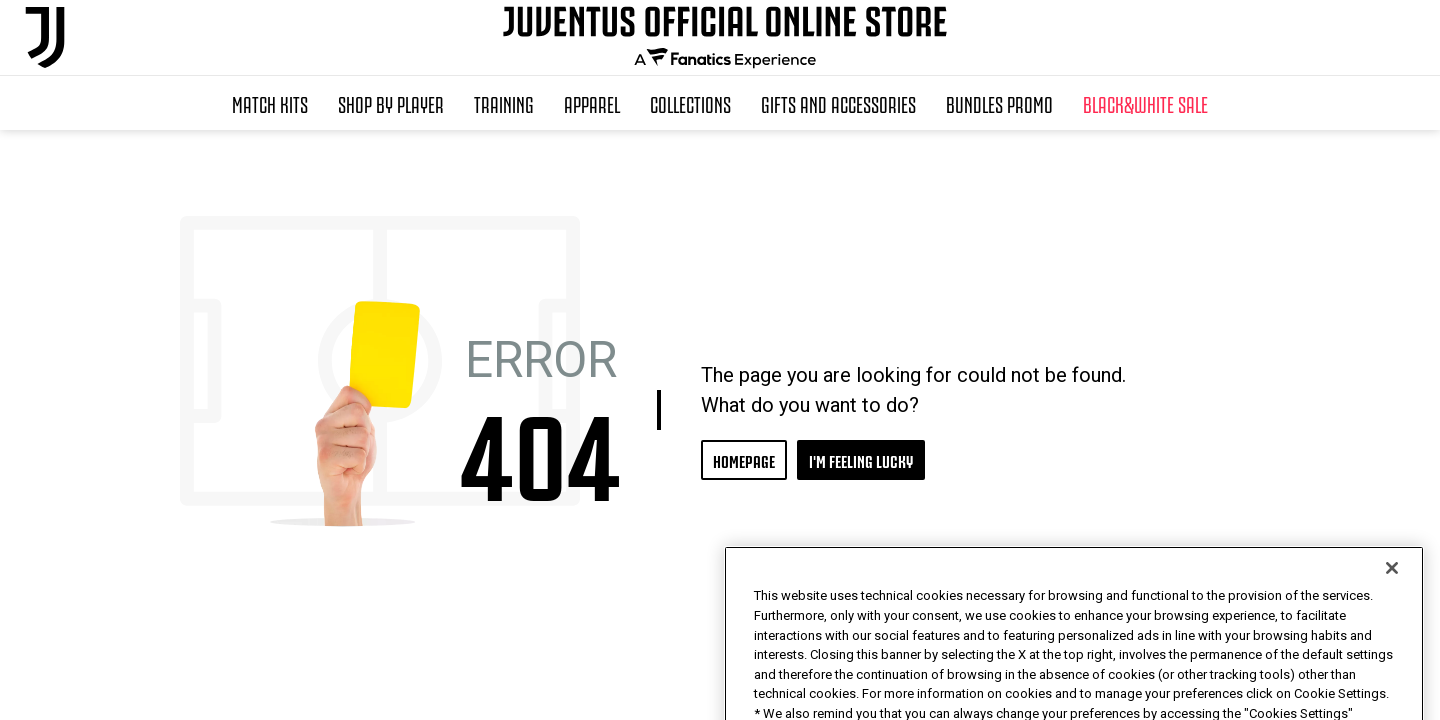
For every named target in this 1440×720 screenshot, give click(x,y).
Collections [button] (690, 103)
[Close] (1392, 610)
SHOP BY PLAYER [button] (391, 103)
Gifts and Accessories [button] (838, 103)
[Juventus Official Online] (45, 37)
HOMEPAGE (744, 459)
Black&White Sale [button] (1145, 103)
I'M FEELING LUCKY (861, 459)
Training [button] (504, 103)
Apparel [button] (592, 103)
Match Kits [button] (270, 103)
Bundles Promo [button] (999, 103)
